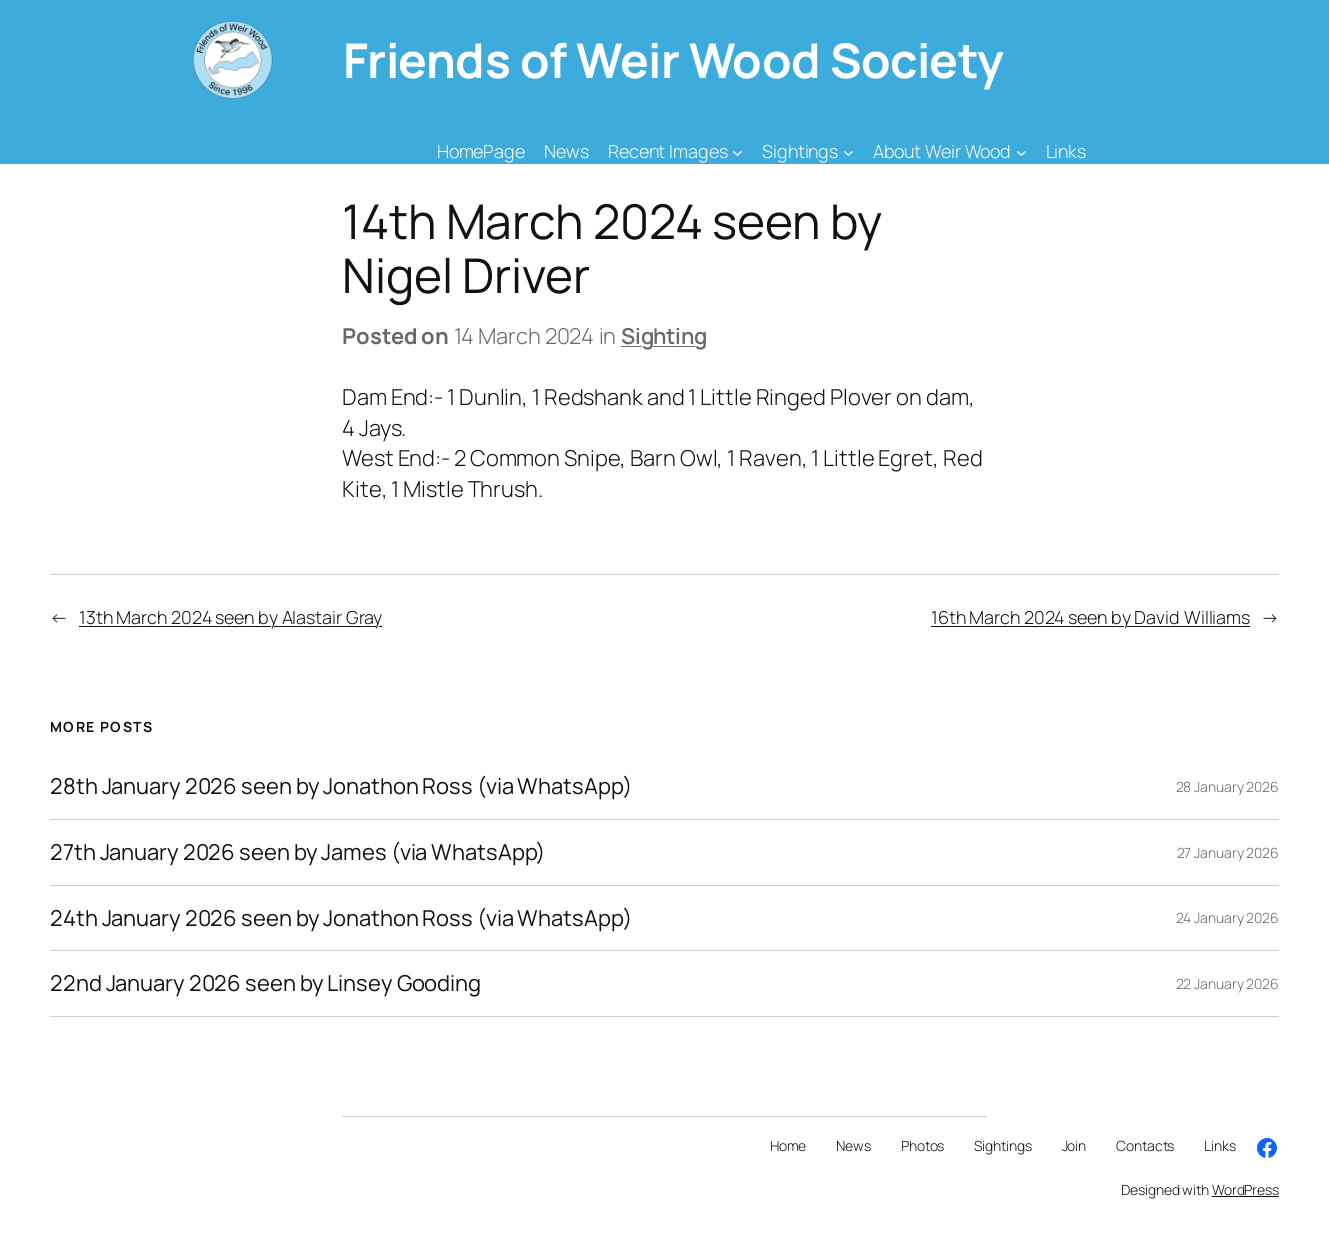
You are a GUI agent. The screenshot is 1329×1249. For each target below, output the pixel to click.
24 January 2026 (1228, 917)
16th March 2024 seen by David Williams (1090, 617)
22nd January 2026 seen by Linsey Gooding (265, 983)
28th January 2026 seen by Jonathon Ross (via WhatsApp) (341, 786)
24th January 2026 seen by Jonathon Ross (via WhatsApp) (341, 918)
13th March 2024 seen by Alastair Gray (230, 617)
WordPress (1245, 1189)
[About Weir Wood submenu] (1021, 151)
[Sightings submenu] (848, 151)
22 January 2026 (1228, 983)
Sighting (664, 336)
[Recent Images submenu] (737, 151)
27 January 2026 (1228, 852)
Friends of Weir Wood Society (673, 59)
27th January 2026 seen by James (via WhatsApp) (297, 852)
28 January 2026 (1228, 786)
